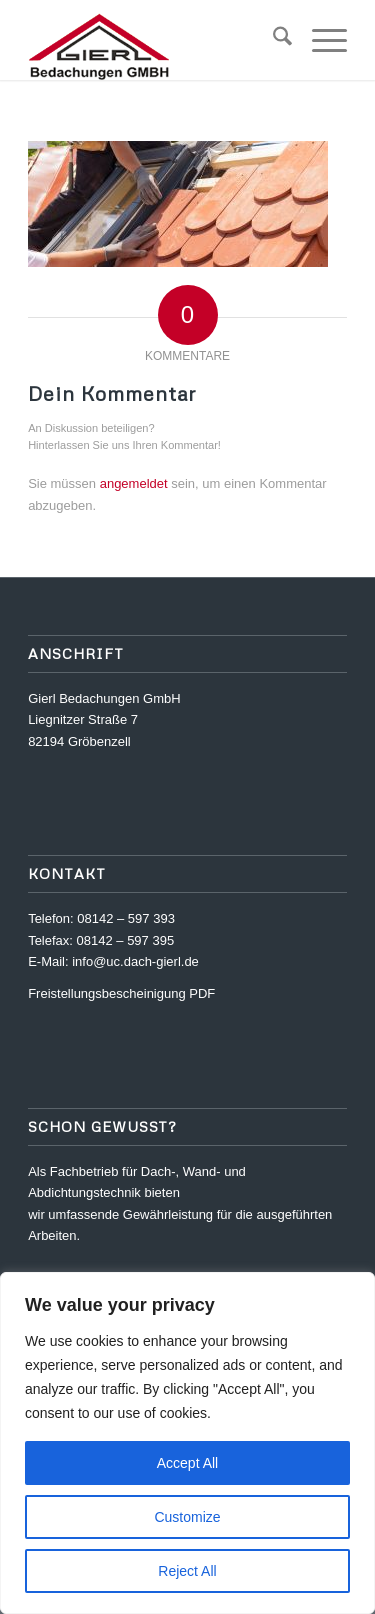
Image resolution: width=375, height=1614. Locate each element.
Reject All (187, 1571)
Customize (187, 1517)
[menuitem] (272, 40)
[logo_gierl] (155, 40)
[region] (187, 1443)
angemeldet (134, 483)
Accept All (187, 1463)
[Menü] (319, 40)
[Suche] (272, 40)
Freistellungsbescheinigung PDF (121, 993)
